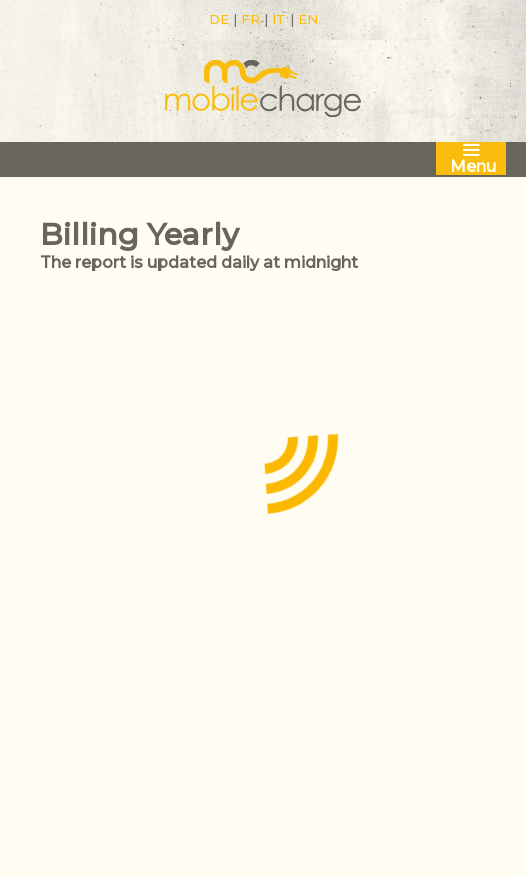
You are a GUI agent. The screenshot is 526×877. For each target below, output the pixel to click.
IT (279, 19)
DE (219, 19)
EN (308, 19)
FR (250, 19)
